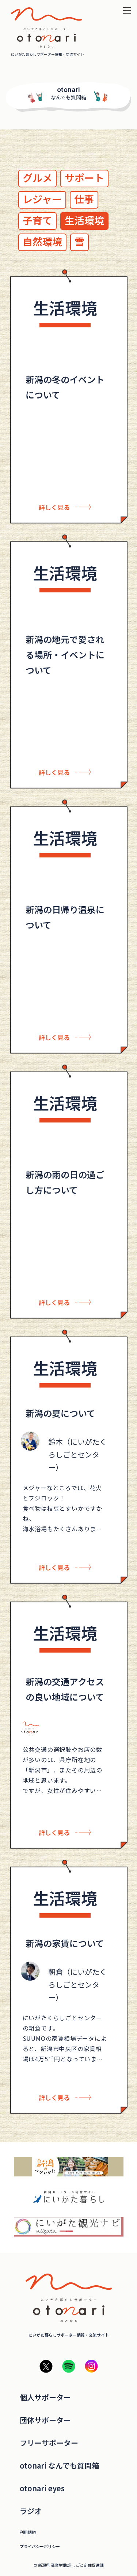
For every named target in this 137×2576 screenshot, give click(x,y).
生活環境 (84, 220)
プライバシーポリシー (40, 2546)
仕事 (84, 199)
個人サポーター (45, 2397)
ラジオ (31, 2511)
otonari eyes (42, 2488)
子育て (37, 220)
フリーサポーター (49, 2443)
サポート (84, 177)
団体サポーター (45, 2420)
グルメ (37, 177)
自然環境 (42, 241)
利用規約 (28, 2532)
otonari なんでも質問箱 (59, 2465)
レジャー (42, 199)
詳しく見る (54, 507)
